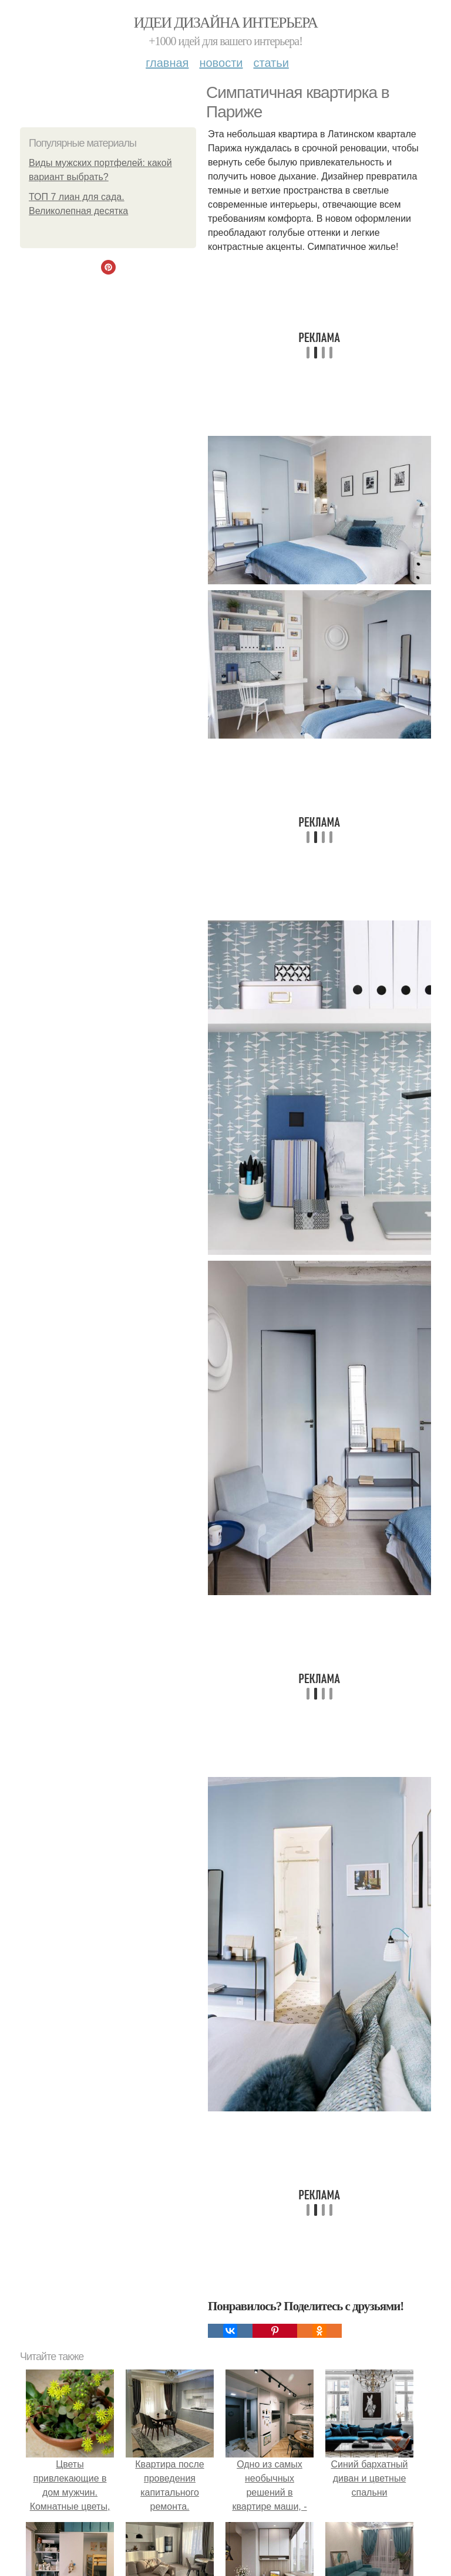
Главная (167, 62)
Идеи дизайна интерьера (226, 22)
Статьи (270, 62)
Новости (221, 62)
